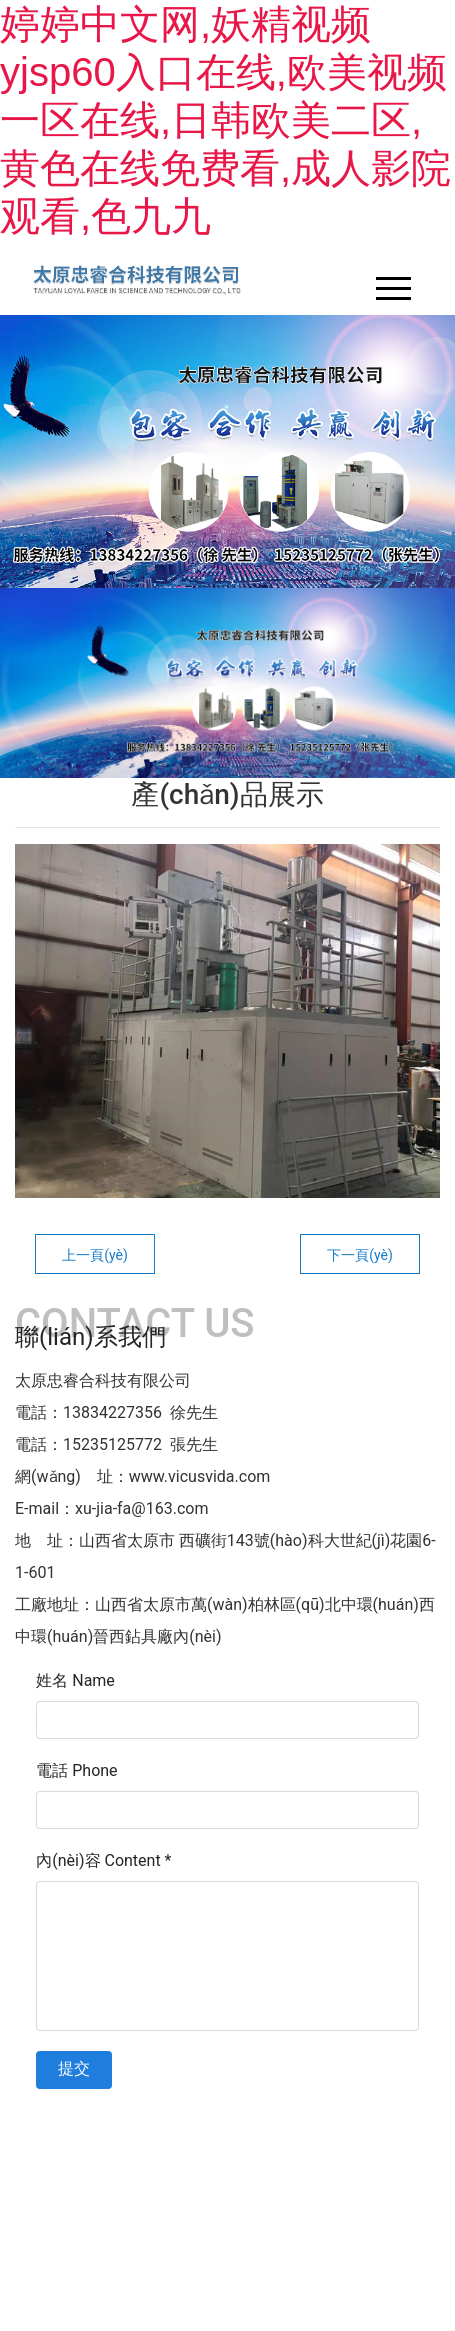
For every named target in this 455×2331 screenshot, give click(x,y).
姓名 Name (75, 1680)
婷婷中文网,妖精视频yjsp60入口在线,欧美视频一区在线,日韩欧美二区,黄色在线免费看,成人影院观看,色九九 (225, 120)
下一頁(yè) (360, 1255)
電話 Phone (76, 1770)
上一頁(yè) (95, 1255)
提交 (74, 2068)
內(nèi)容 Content (103, 1860)
